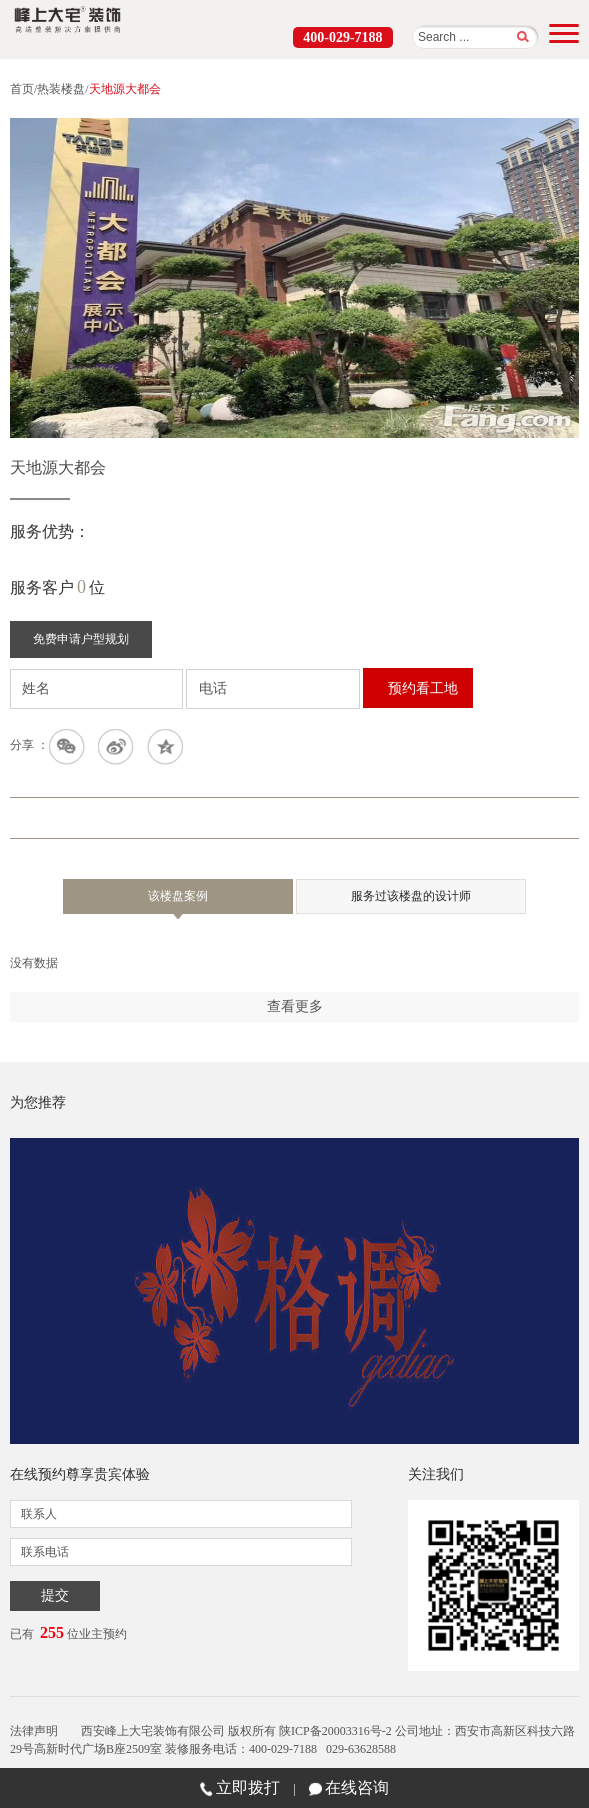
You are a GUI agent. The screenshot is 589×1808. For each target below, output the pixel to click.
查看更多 (295, 1006)
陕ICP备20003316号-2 (335, 1731)
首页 (22, 89)
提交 (55, 1595)
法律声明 (34, 1731)
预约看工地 (423, 688)
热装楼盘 (61, 89)
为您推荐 (38, 1102)
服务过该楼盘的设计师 (411, 896)
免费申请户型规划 (81, 639)
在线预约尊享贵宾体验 (80, 1474)
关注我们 (436, 1474)
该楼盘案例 (178, 901)
